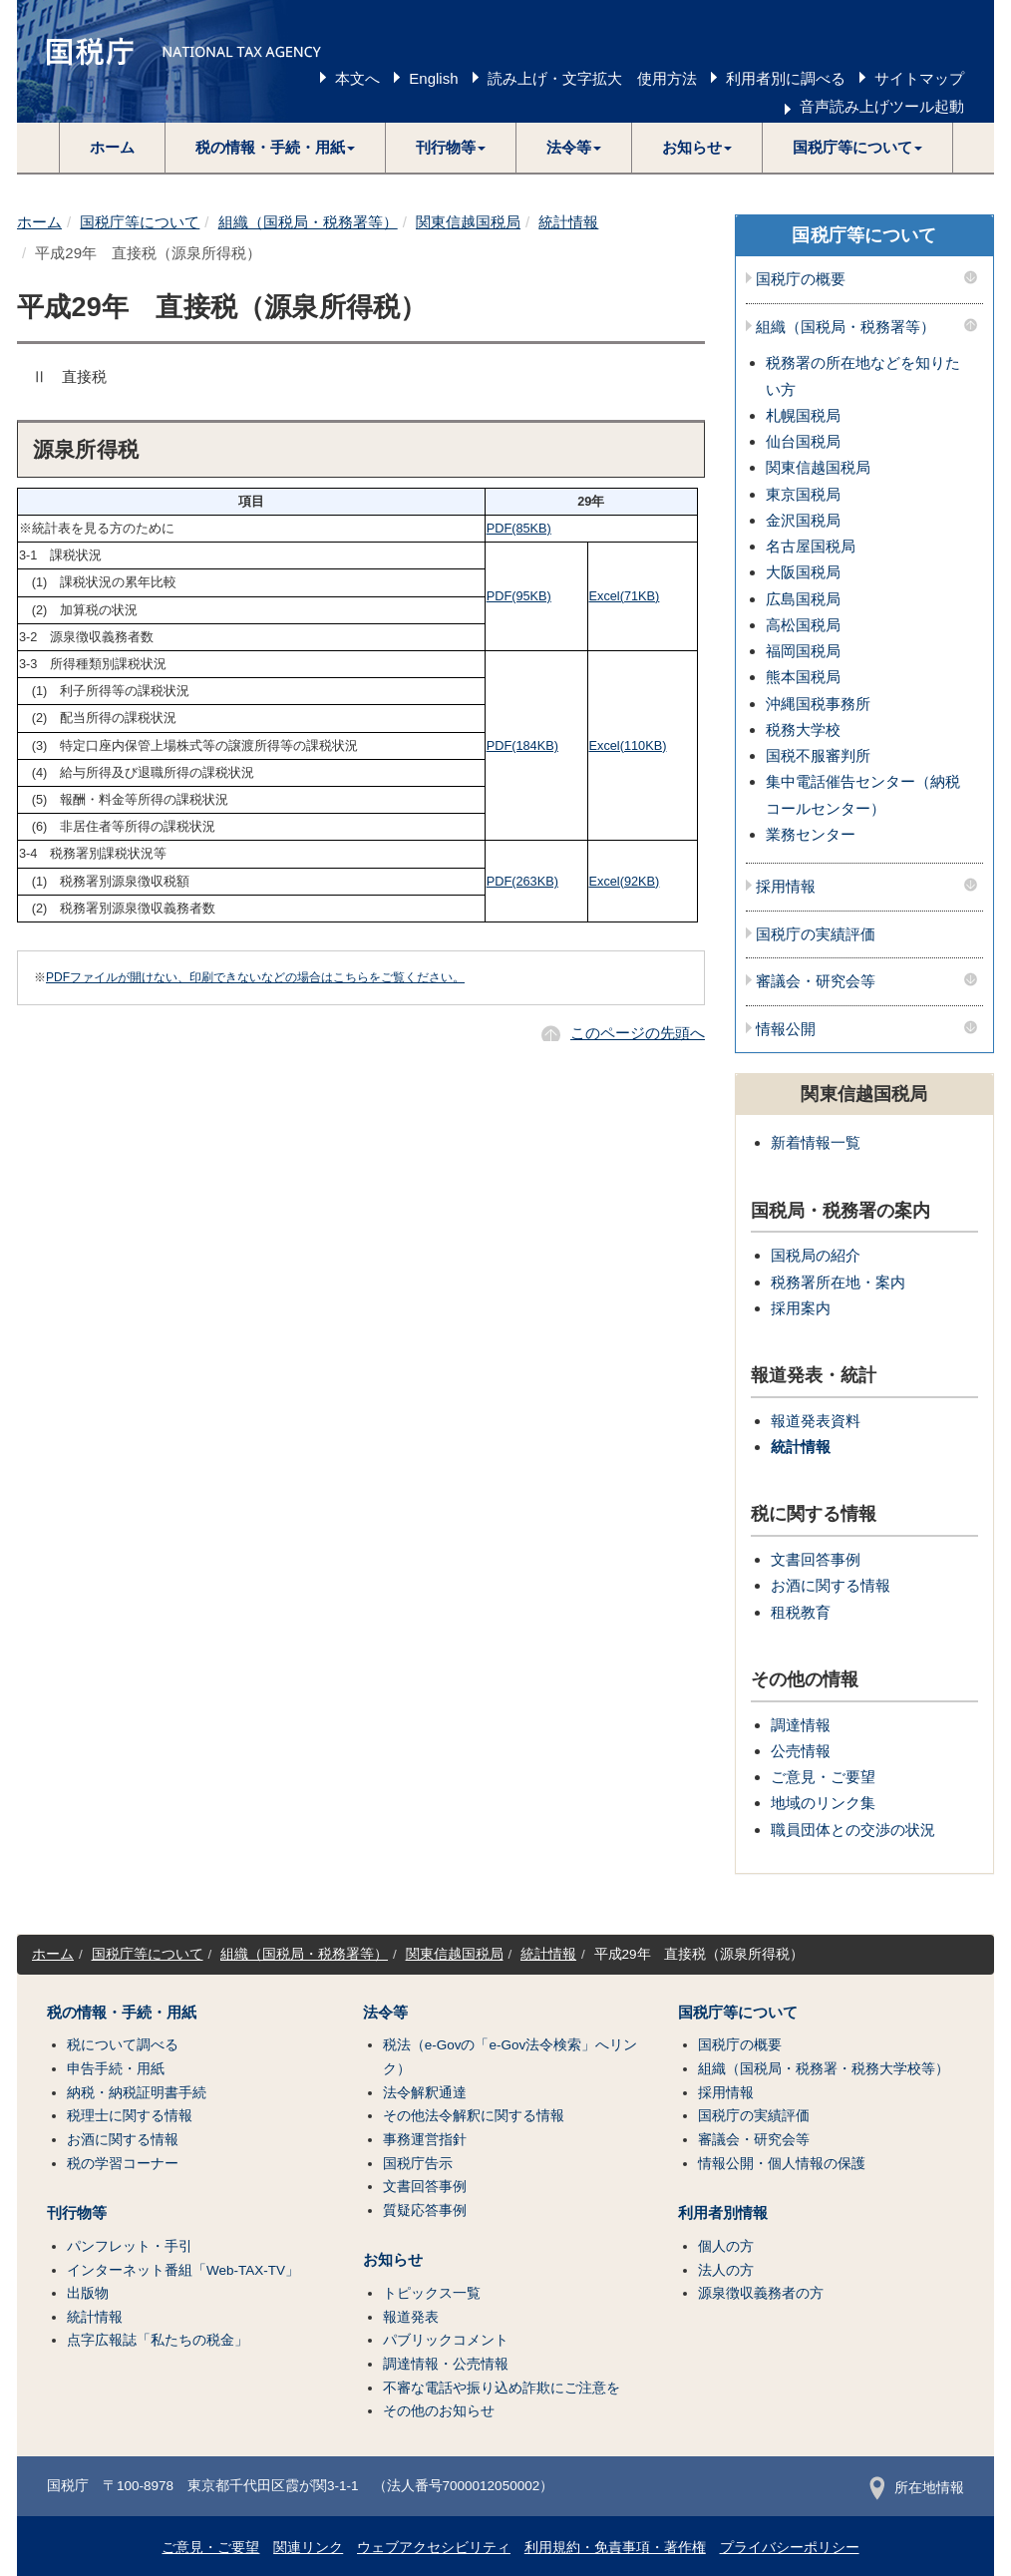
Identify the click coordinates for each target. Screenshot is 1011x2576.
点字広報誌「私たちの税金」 (157, 2340)
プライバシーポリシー (789, 2547)
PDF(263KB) (522, 881)
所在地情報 (916, 2487)
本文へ (357, 78)
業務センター (810, 834)
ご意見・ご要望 (823, 1776)
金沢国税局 (803, 520)
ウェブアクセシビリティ (433, 2547)
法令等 (385, 2013)
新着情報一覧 (815, 1142)
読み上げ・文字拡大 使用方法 (592, 78)
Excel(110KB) (628, 745)
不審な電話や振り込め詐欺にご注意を (501, 2388)
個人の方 (726, 2246)
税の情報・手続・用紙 (121, 2013)
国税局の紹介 (815, 1255)
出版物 (88, 2293)
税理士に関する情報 (129, 2115)
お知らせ (393, 2260)
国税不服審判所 (818, 755)
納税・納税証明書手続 (136, 2092)
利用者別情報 (723, 2213)
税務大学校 (803, 729)
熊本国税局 (803, 676)
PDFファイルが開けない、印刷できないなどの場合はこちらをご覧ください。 (255, 977)
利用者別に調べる (785, 78)
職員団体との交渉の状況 (853, 1829)
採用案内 (801, 1307)
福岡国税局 (803, 650)
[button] (276, 148)
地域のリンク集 (823, 1802)
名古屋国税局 (810, 546)
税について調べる (122, 2044)
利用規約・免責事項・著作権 (615, 2547)
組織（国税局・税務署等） (308, 221)
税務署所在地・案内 (838, 1282)
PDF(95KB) (519, 595)
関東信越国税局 (468, 221)
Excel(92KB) (624, 881)
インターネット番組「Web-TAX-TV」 (183, 2270)
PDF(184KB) (522, 745)
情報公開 (786, 1029)
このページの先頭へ (637, 1032)
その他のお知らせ (439, 2410)
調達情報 (801, 1724)
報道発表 (411, 2317)
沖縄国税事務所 (818, 703)
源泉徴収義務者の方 (761, 2293)
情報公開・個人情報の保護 (781, 2163)
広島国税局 (803, 598)
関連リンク (308, 2547)
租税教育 (801, 1612)
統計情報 (568, 221)
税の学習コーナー (122, 2163)
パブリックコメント (445, 2340)
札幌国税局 (803, 415)
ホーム (112, 147)
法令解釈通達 (425, 2092)
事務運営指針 (425, 2139)
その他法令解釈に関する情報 (473, 2115)
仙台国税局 (803, 441)
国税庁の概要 (800, 279)
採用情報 (786, 887)
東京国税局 (803, 494)
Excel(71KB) (624, 595)
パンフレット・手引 (129, 2246)
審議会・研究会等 (815, 981)
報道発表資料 (815, 1420)
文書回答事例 (815, 1559)
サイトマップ (919, 78)
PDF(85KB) (519, 528)
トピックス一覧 (432, 2293)
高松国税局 (803, 624)
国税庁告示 (418, 2163)
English (433, 78)
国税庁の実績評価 (815, 934)
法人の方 (726, 2270)
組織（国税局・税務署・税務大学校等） (823, 2068)
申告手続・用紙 (116, 2068)
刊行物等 (77, 2213)
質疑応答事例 (425, 2210)
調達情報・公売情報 (445, 2364)
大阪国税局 (803, 571)
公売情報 (801, 1750)
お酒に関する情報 (830, 1585)
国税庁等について (139, 221)
